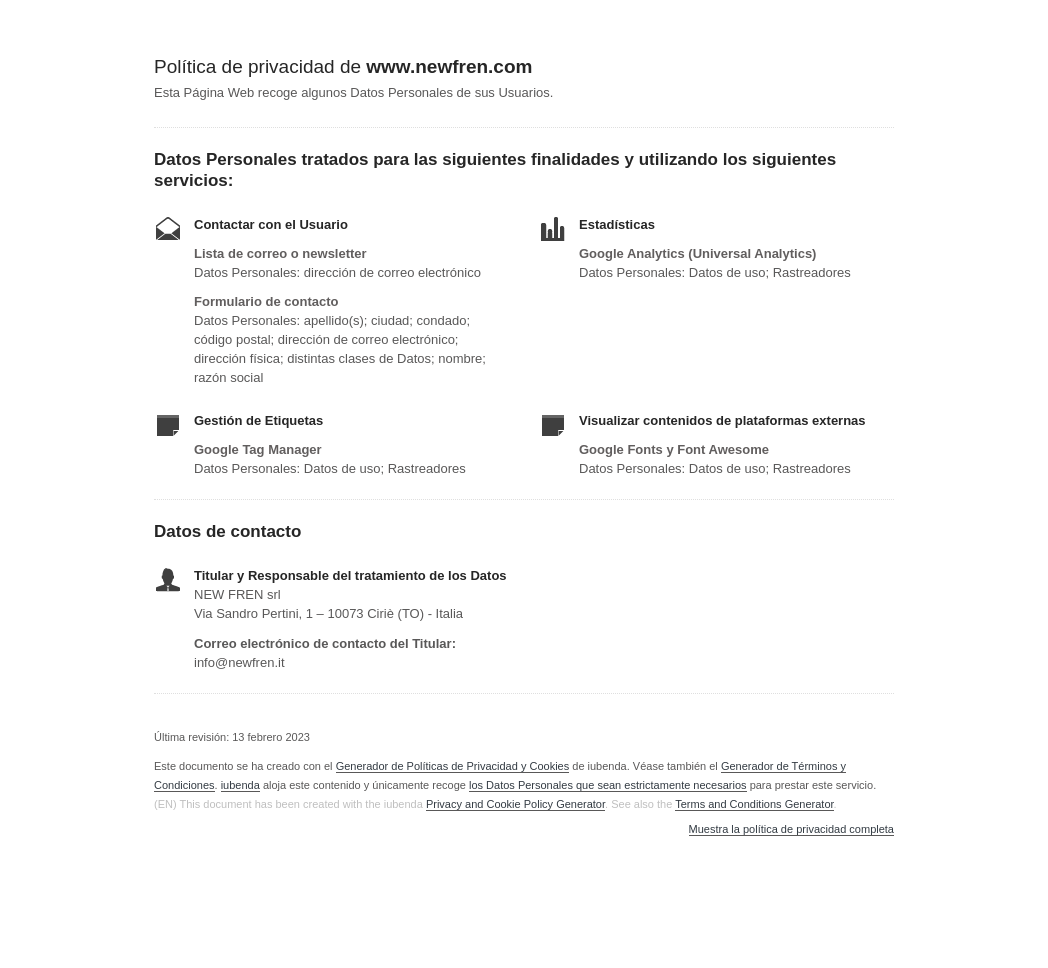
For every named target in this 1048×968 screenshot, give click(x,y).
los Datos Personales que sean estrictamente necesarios (608, 785)
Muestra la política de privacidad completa (791, 829)
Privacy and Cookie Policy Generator (515, 804)
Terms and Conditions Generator (754, 804)
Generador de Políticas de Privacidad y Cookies (453, 766)
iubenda (240, 785)
